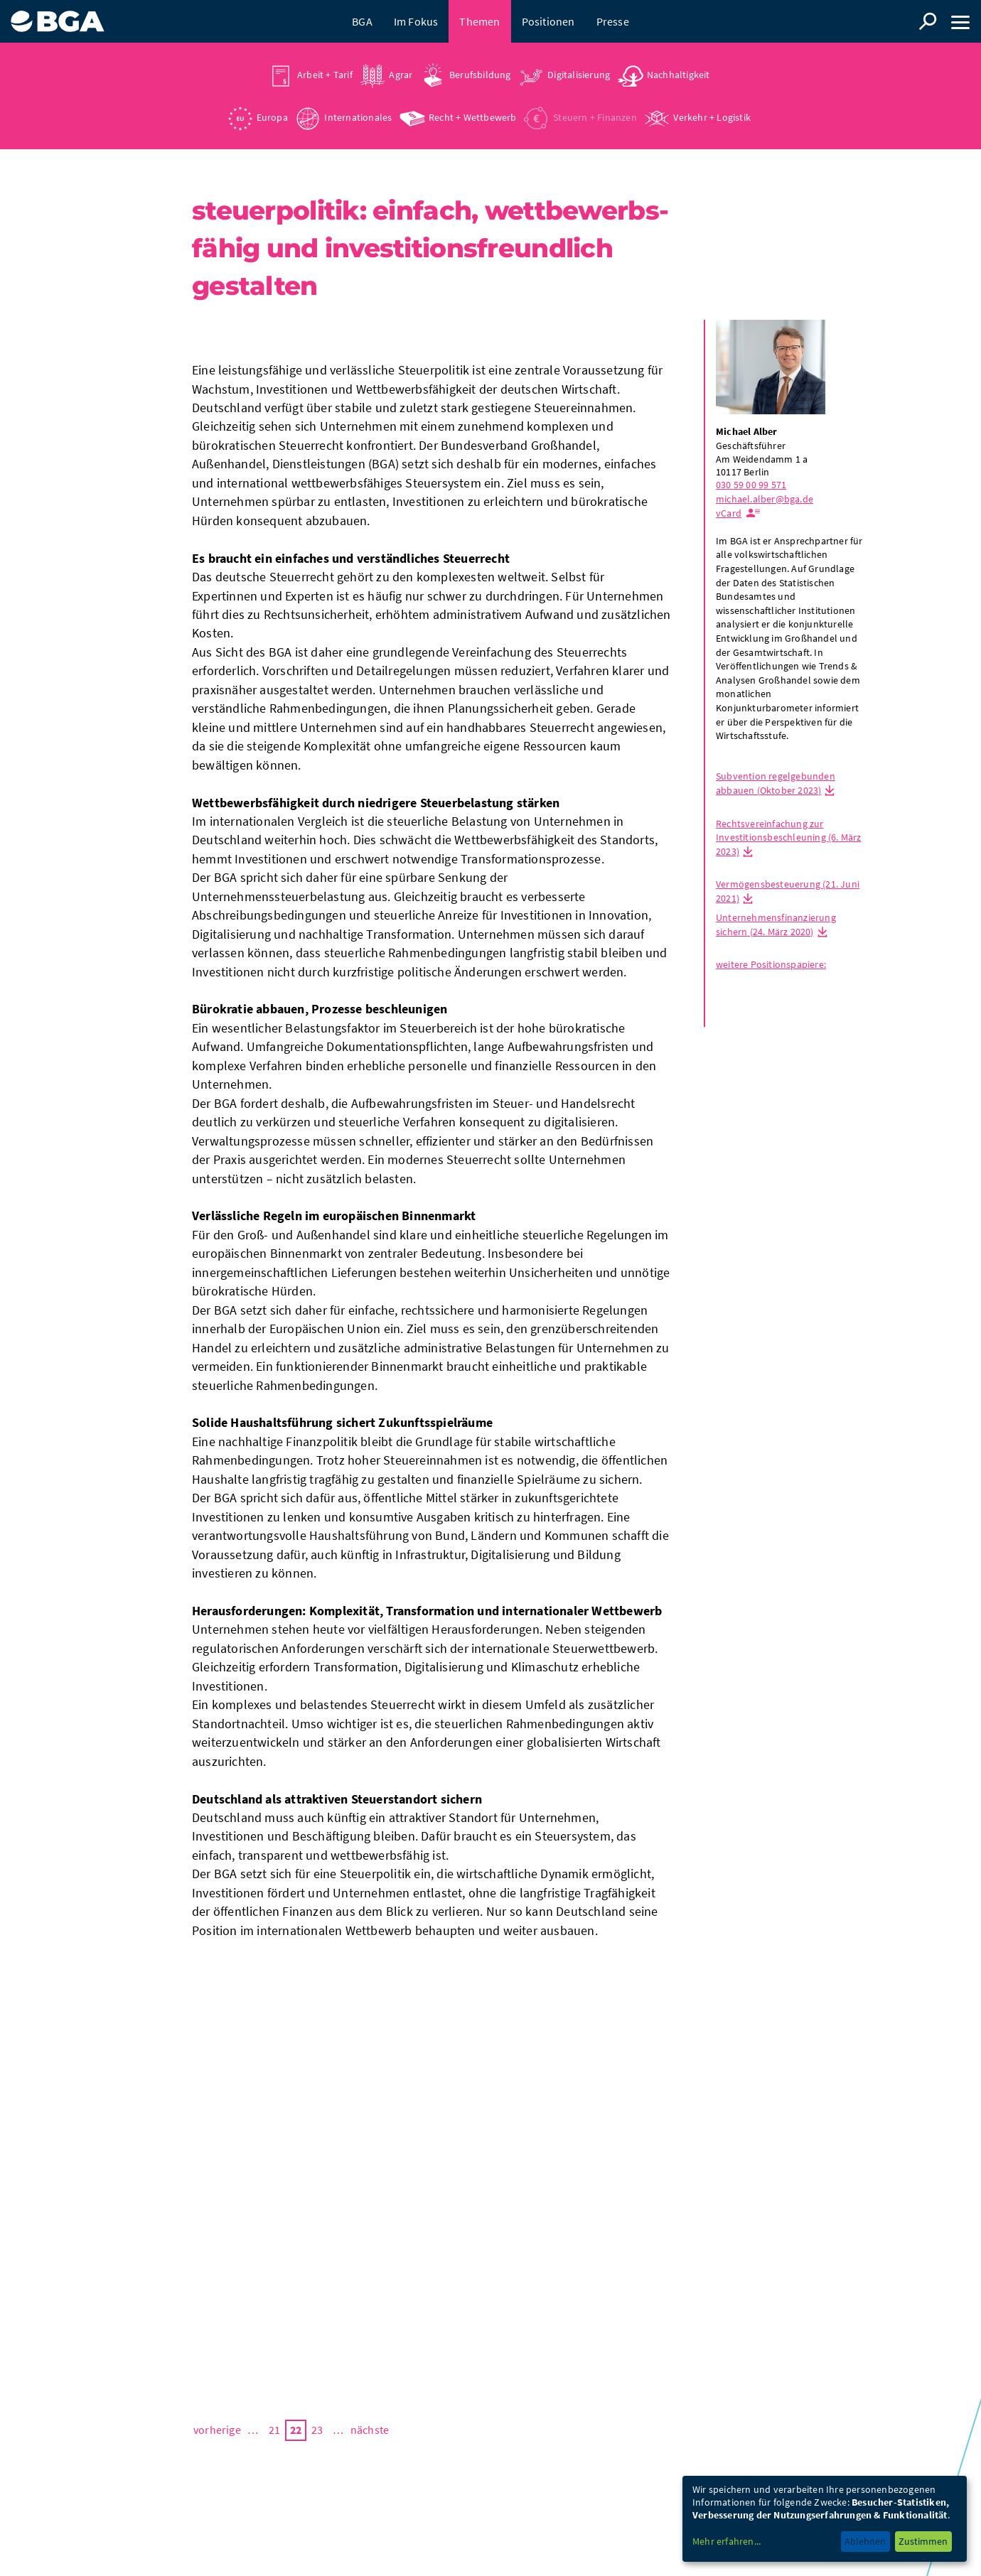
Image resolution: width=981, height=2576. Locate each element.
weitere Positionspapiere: (771, 964)
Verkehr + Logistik (712, 117)
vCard (728, 513)
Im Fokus (416, 21)
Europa (272, 117)
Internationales (358, 117)
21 (274, 2430)
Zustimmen (923, 2541)
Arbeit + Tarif (325, 74)
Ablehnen (865, 2541)
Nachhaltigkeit (678, 74)
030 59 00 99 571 (751, 484)
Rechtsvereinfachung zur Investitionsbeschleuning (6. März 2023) (789, 837)
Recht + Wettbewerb (473, 117)
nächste (369, 2430)
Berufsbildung (480, 74)
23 (317, 2430)
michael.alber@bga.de (764, 498)
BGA (362, 21)
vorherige (217, 2430)
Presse (612, 21)
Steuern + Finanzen (595, 117)
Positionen (548, 21)
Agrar (400, 74)
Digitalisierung (578, 74)
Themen (479, 21)
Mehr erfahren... (726, 2541)
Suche (927, 21)
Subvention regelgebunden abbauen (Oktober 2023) (775, 783)
